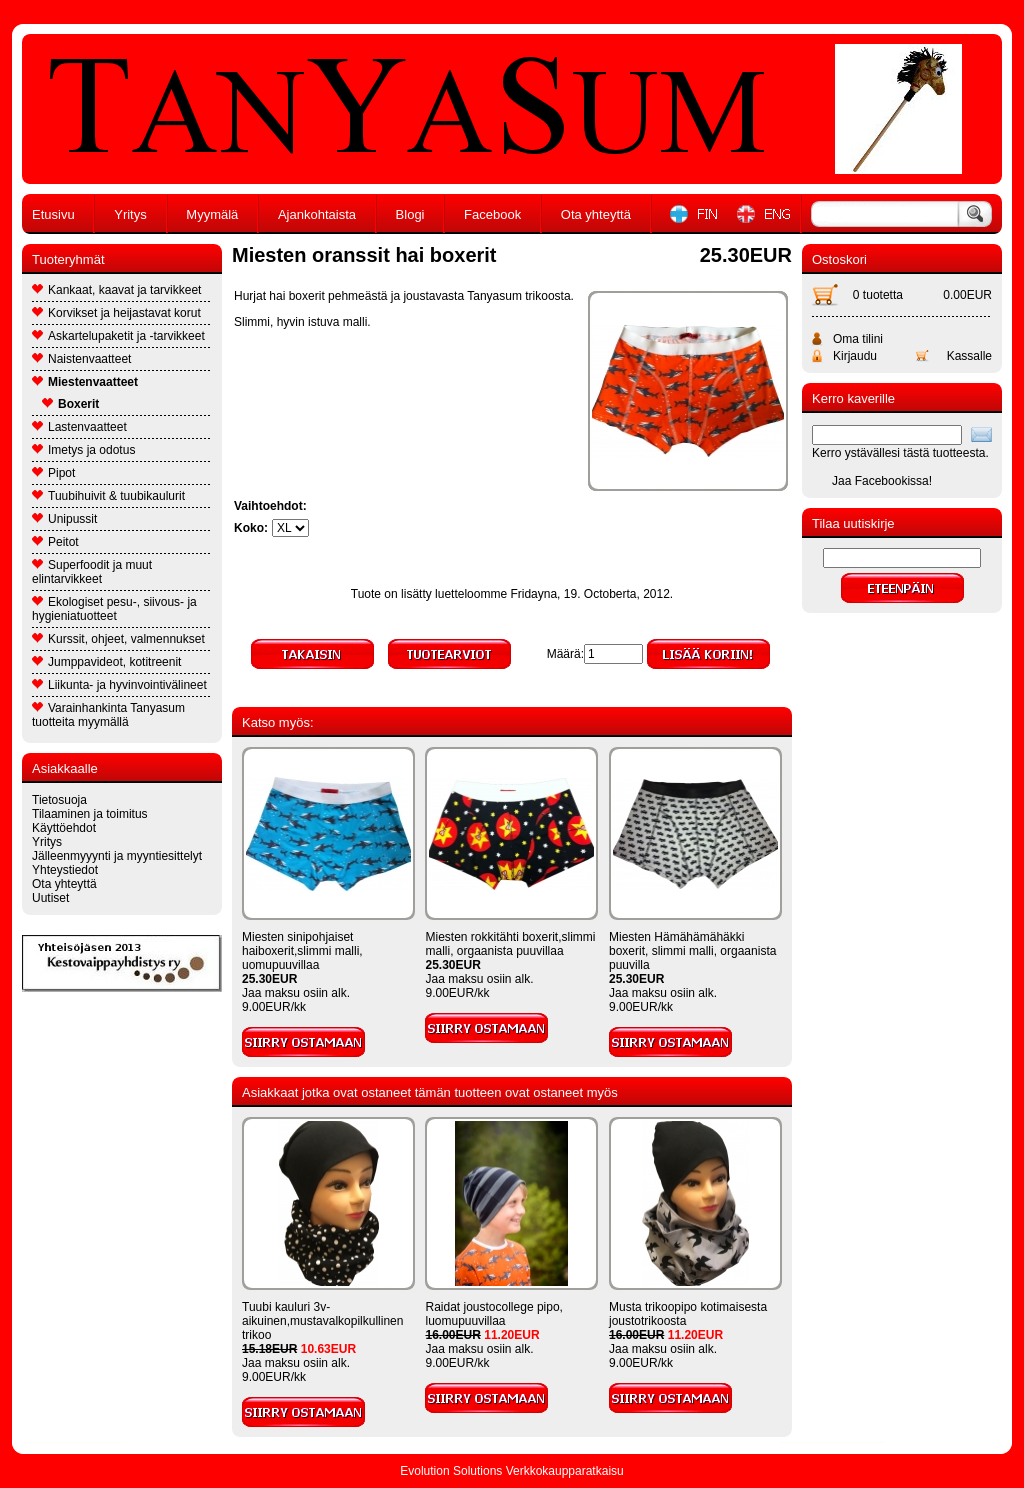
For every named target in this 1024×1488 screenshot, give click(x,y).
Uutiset (50, 898)
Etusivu (53, 214)
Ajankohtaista (317, 214)
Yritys (130, 214)
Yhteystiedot (65, 870)
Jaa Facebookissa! (882, 481)
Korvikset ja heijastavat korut (116, 313)
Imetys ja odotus (83, 450)
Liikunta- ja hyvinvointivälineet (119, 685)
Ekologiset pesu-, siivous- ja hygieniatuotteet (114, 609)
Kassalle (969, 356)
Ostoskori (839, 259)
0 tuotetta (878, 295)
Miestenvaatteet (85, 382)
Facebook (492, 214)
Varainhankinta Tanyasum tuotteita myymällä (108, 715)
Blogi (410, 214)
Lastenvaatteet (79, 427)
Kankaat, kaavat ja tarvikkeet (116, 290)
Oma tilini (858, 339)
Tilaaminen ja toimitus (90, 814)
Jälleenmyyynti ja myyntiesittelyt (117, 856)
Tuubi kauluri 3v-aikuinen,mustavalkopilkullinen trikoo (322, 1321)
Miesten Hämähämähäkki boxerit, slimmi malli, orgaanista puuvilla (692, 951)
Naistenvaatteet (81, 359)
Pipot (53, 473)
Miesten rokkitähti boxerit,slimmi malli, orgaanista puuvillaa (510, 944)
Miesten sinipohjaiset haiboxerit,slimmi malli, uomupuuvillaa (302, 951)
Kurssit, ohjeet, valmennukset (118, 639)
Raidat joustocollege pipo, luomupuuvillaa (493, 1314)
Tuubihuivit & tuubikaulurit (108, 496)
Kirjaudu (855, 356)
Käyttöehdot (64, 828)
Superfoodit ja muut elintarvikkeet (92, 572)
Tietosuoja (59, 800)
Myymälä (212, 214)
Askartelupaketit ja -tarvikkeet (118, 336)
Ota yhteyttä (596, 214)
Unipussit (64, 519)
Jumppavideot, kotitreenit (106, 662)
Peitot (55, 542)
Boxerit (70, 404)
